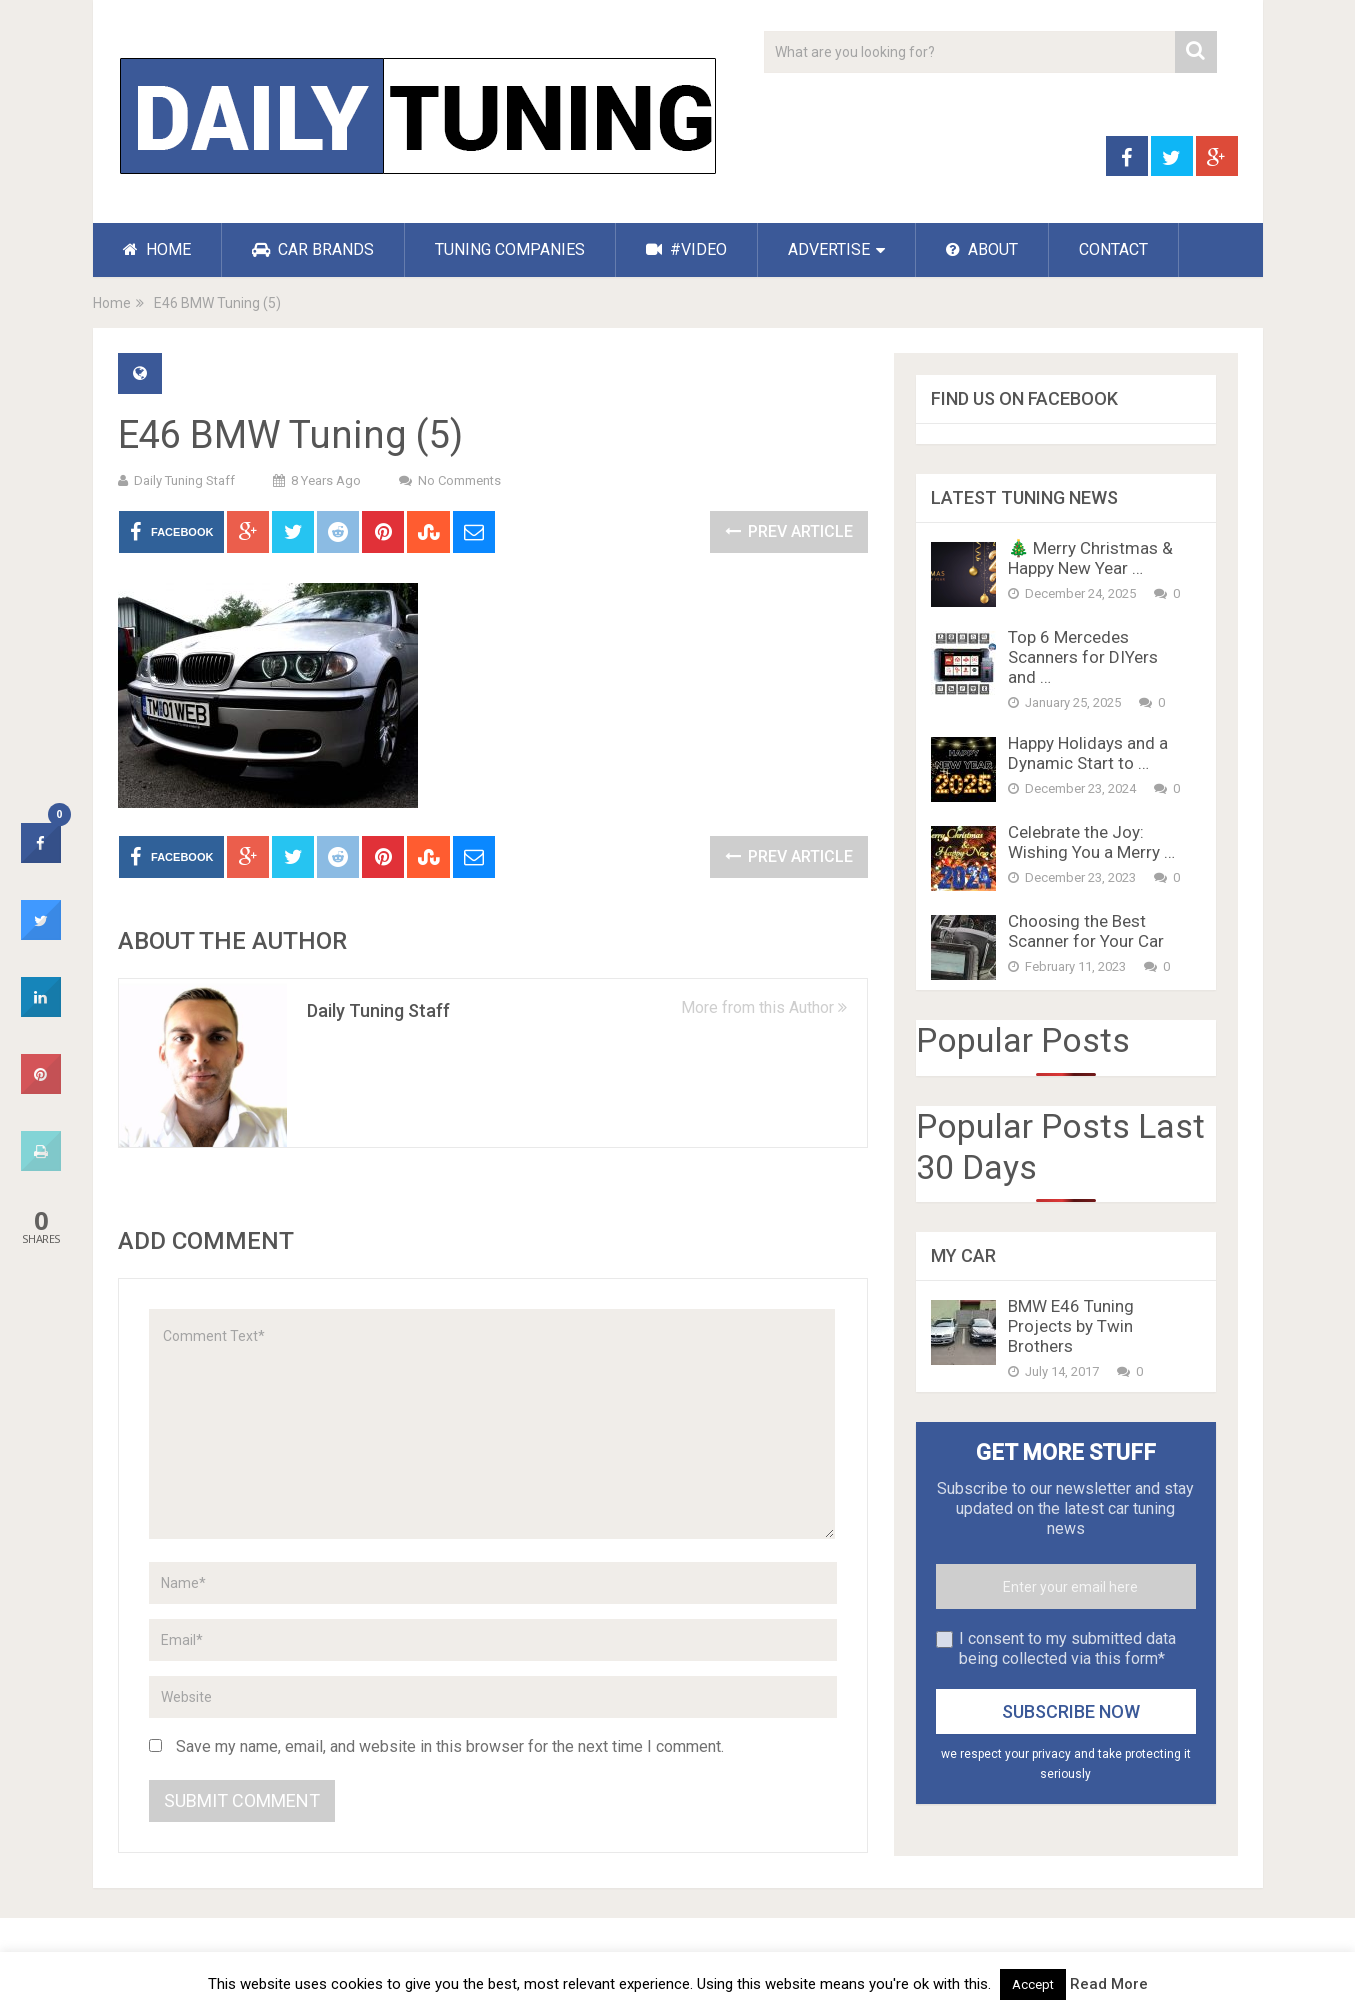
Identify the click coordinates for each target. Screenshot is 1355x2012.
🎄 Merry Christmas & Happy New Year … (1090, 558)
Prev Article (789, 531)
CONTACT (1113, 249)
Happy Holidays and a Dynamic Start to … (1088, 753)
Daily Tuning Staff (184, 480)
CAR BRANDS (313, 249)
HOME (157, 249)
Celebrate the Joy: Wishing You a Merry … (1091, 842)
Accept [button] (1033, 1984)
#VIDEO (686, 249)
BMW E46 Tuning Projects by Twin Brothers (1071, 1326)
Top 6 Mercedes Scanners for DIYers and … (1083, 657)
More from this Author (764, 1007)
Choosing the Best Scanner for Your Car (1086, 931)
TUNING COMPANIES (510, 249)
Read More (1109, 1984)
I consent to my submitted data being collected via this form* (1067, 1648)
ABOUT (982, 249)
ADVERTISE (829, 249)
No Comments (459, 480)
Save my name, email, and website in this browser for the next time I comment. (450, 1746)
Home (112, 303)
